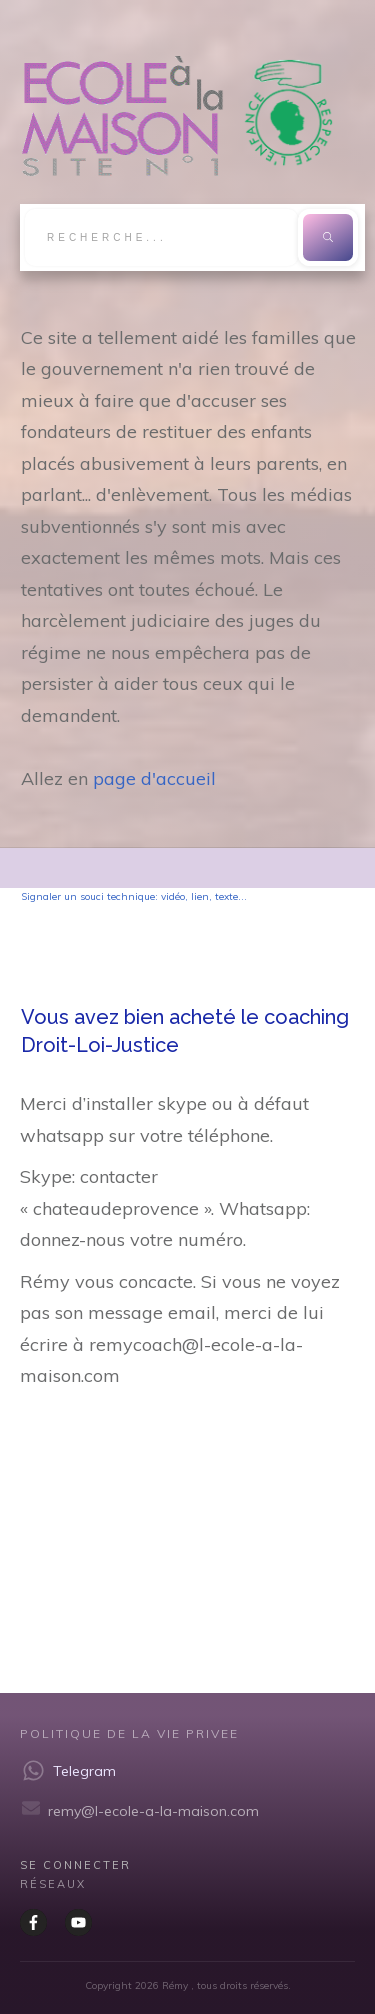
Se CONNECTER (75, 1865)
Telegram (84, 1771)
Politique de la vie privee (129, 1733)
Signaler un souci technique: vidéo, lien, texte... (134, 896)
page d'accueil (154, 778)
